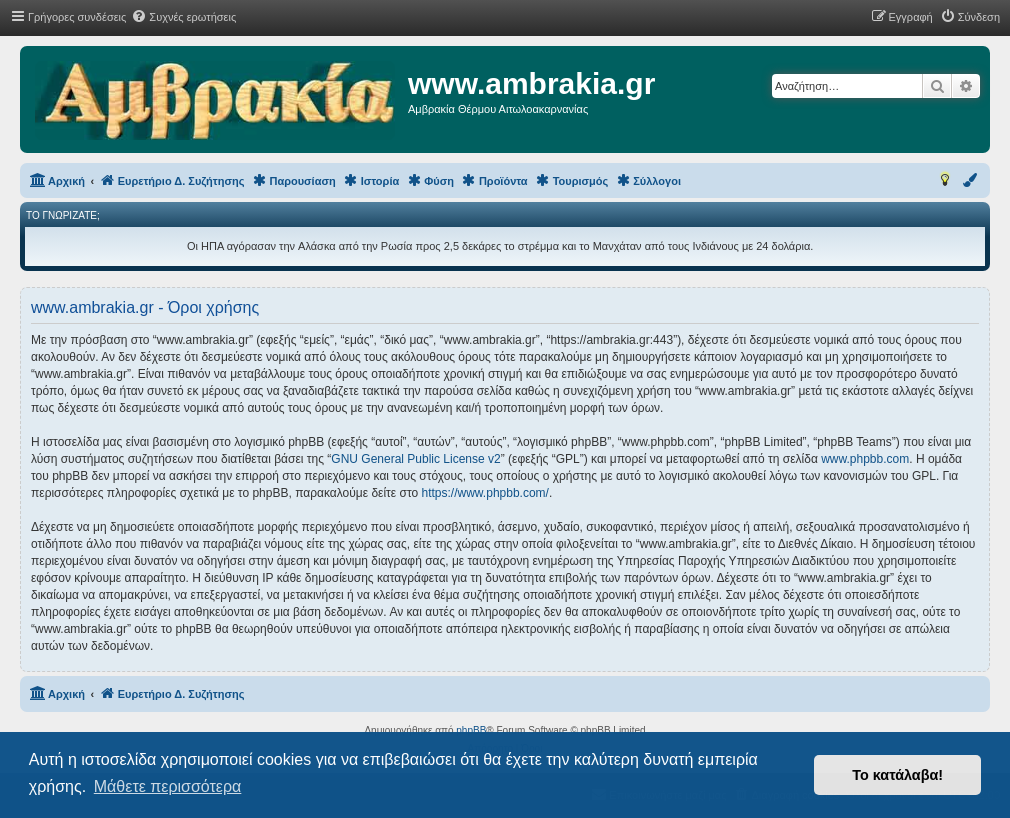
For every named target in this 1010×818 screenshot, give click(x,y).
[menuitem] (183, 17)
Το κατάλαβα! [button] (897, 775)
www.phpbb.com (865, 459)
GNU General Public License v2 (415, 459)
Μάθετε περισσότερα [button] (168, 786)
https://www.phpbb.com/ (485, 493)
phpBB (471, 730)
